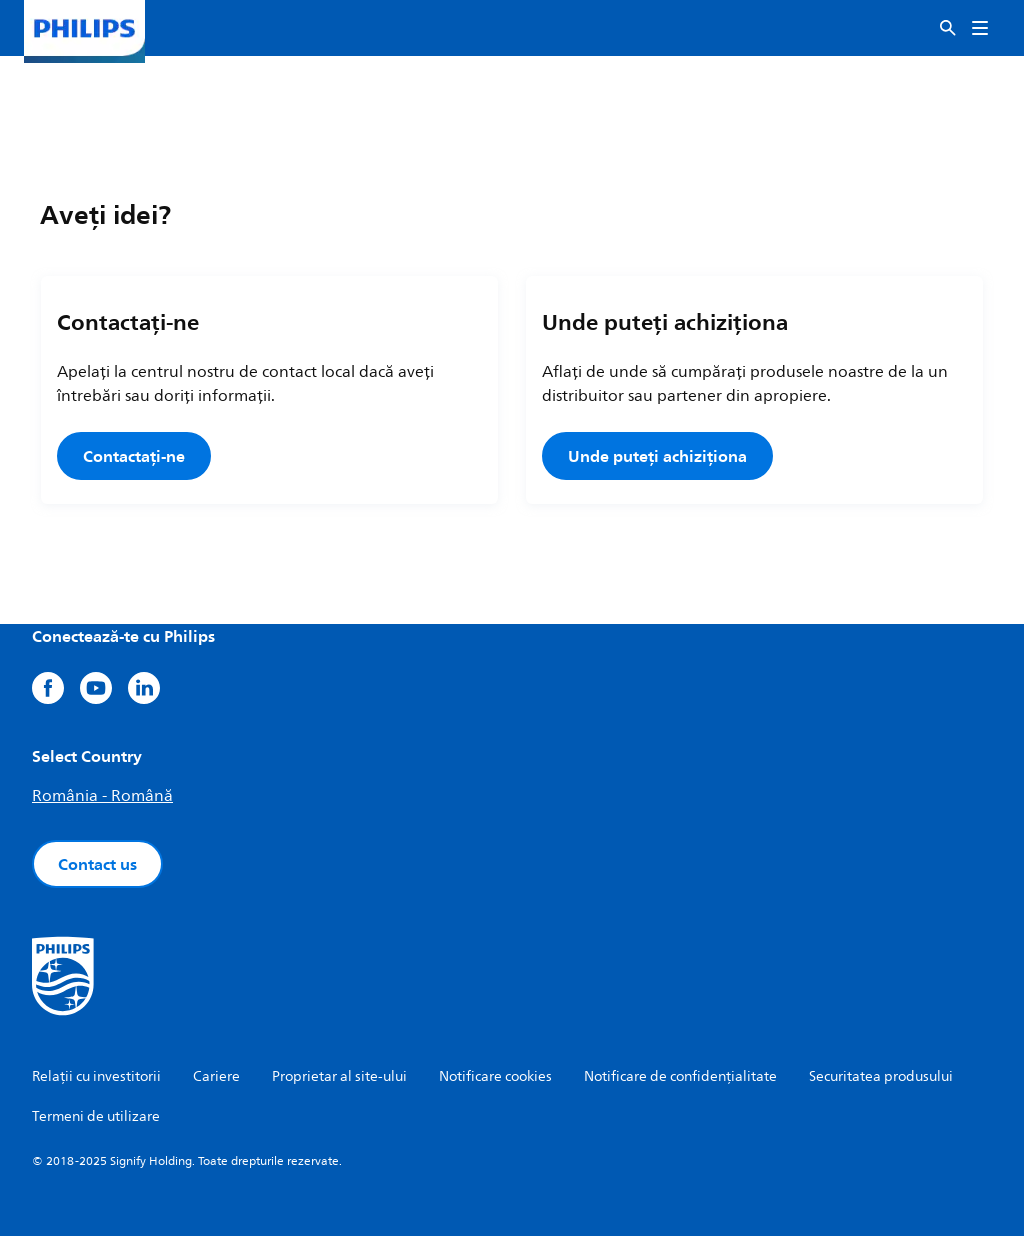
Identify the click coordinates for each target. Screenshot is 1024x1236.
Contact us (97, 864)
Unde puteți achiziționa (657, 456)
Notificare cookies (495, 1076)
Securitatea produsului (881, 1076)
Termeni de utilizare (96, 1116)
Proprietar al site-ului (339, 1076)
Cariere (216, 1076)
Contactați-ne (134, 456)
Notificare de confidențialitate (680, 1076)
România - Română (102, 796)
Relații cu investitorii (96, 1076)
